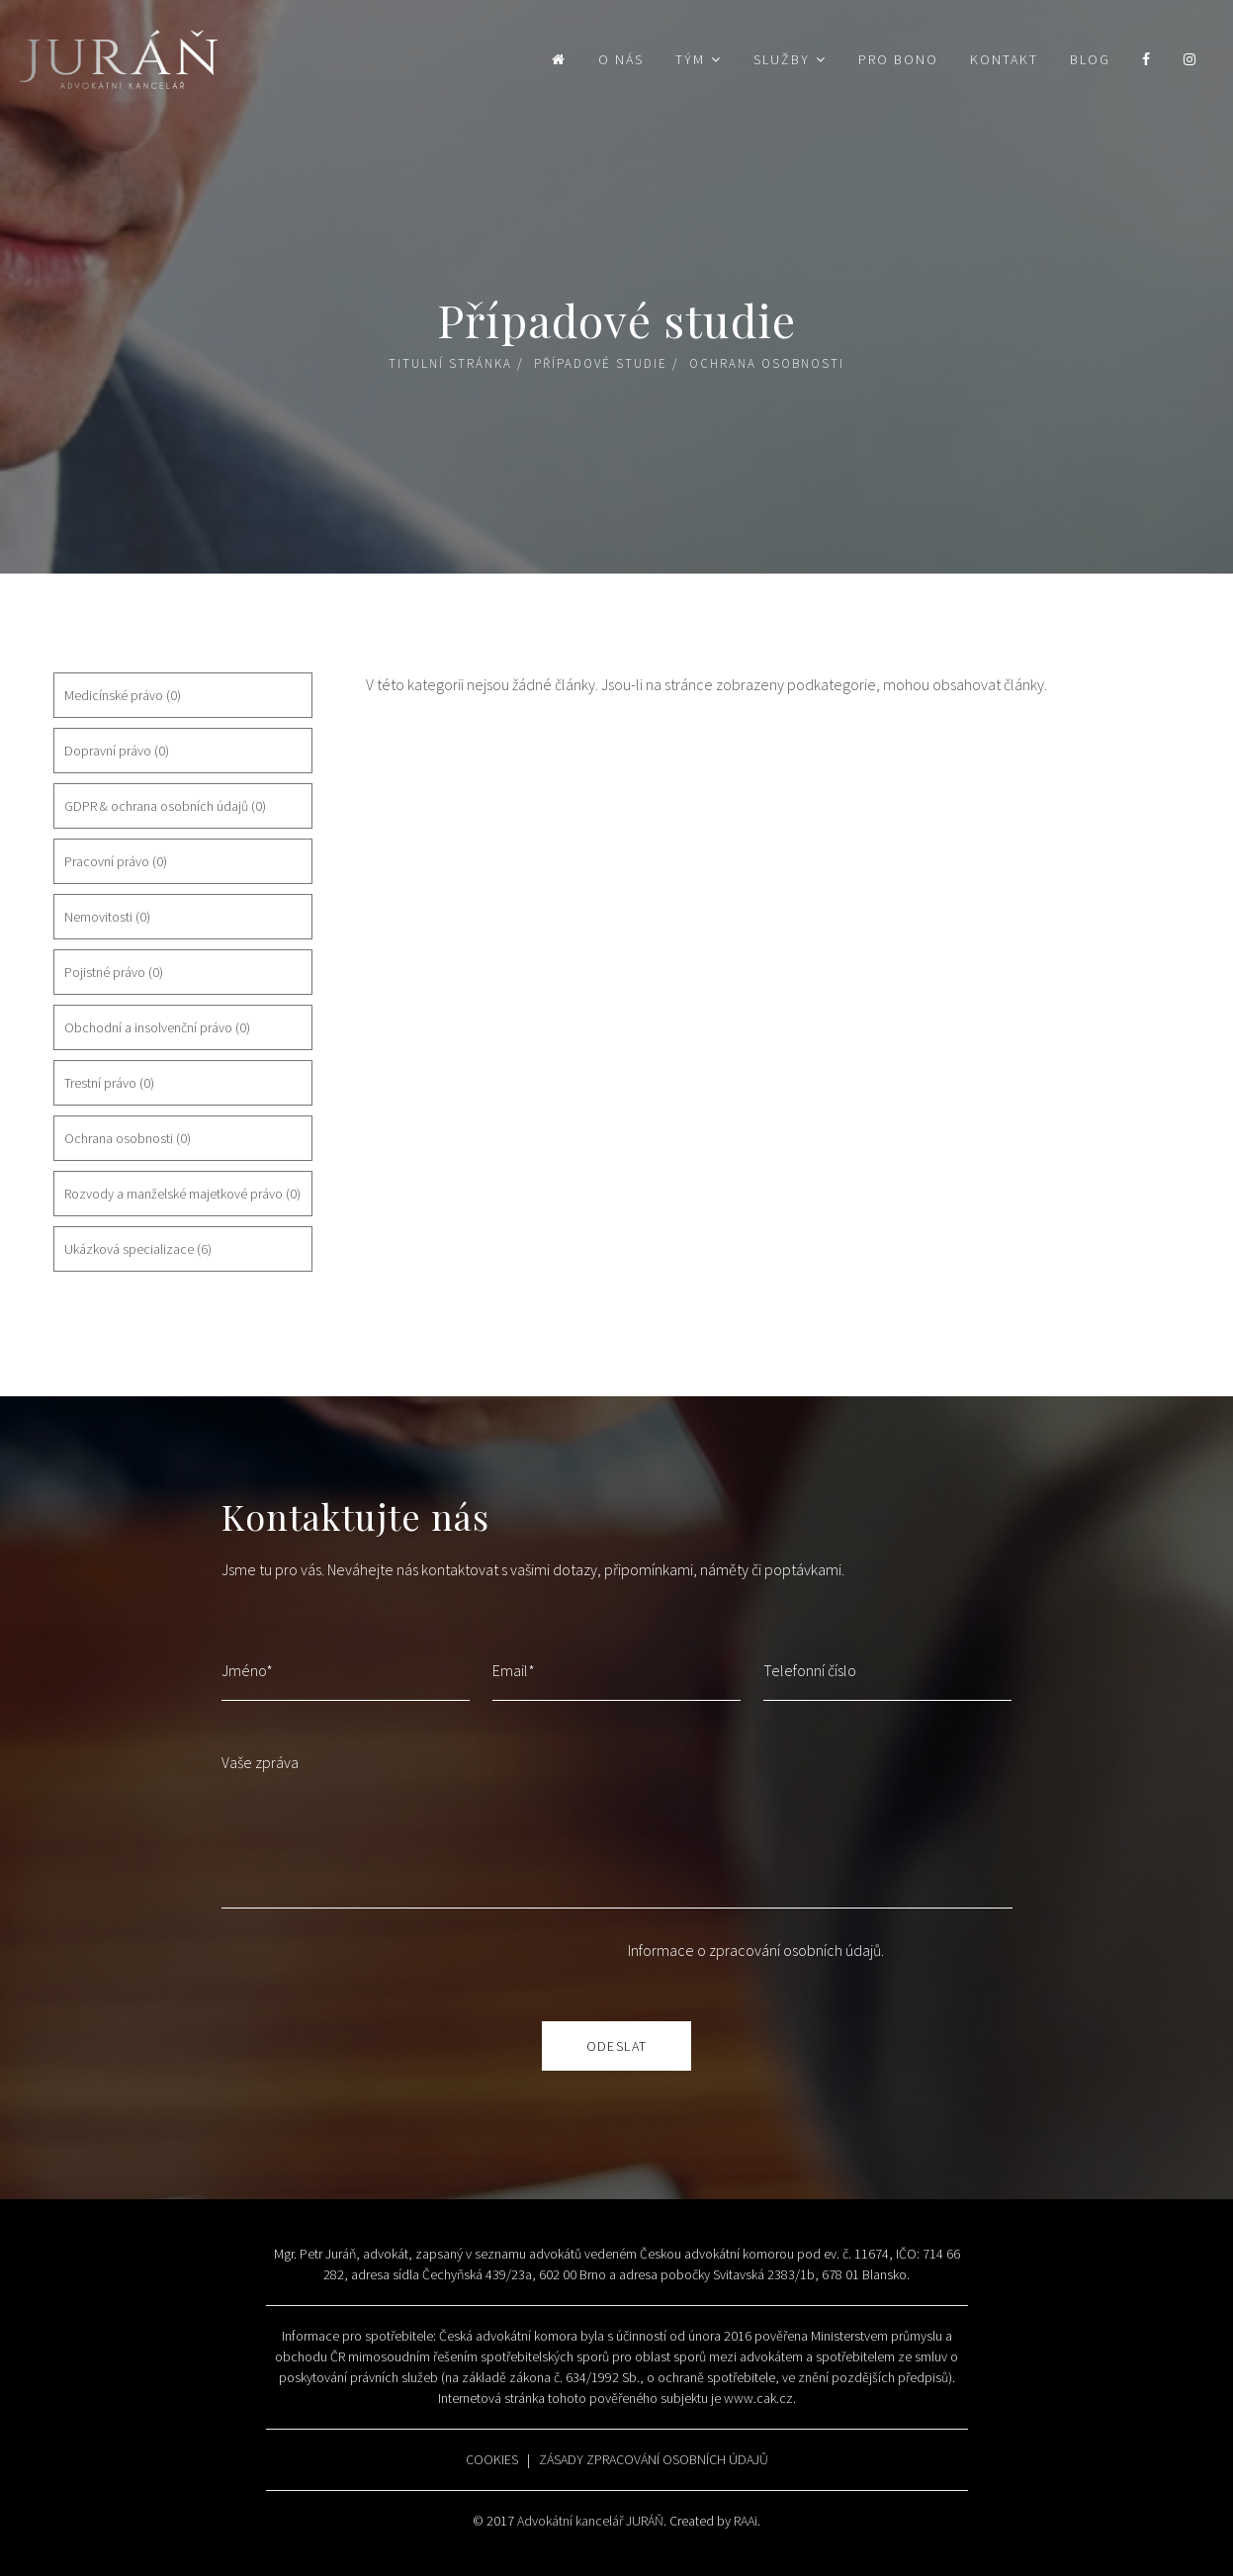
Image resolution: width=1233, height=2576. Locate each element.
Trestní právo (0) (109, 1083)
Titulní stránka (450, 363)
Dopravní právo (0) (116, 750)
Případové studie (600, 363)
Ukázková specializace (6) (138, 1249)
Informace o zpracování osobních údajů (754, 1950)
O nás (621, 59)
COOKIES (492, 2459)
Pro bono (898, 59)
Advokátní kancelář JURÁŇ (590, 2521)
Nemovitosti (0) (107, 917)
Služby (781, 59)
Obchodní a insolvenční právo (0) (157, 1027)
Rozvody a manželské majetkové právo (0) (182, 1193)
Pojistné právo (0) (113, 972)
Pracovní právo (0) (115, 861)
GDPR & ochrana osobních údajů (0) (165, 806)
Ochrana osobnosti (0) (127, 1138)
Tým (690, 59)
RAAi (745, 2521)
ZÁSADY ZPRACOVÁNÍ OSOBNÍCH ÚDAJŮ (653, 2459)
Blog (1090, 59)
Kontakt (1004, 59)
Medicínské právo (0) (122, 695)
